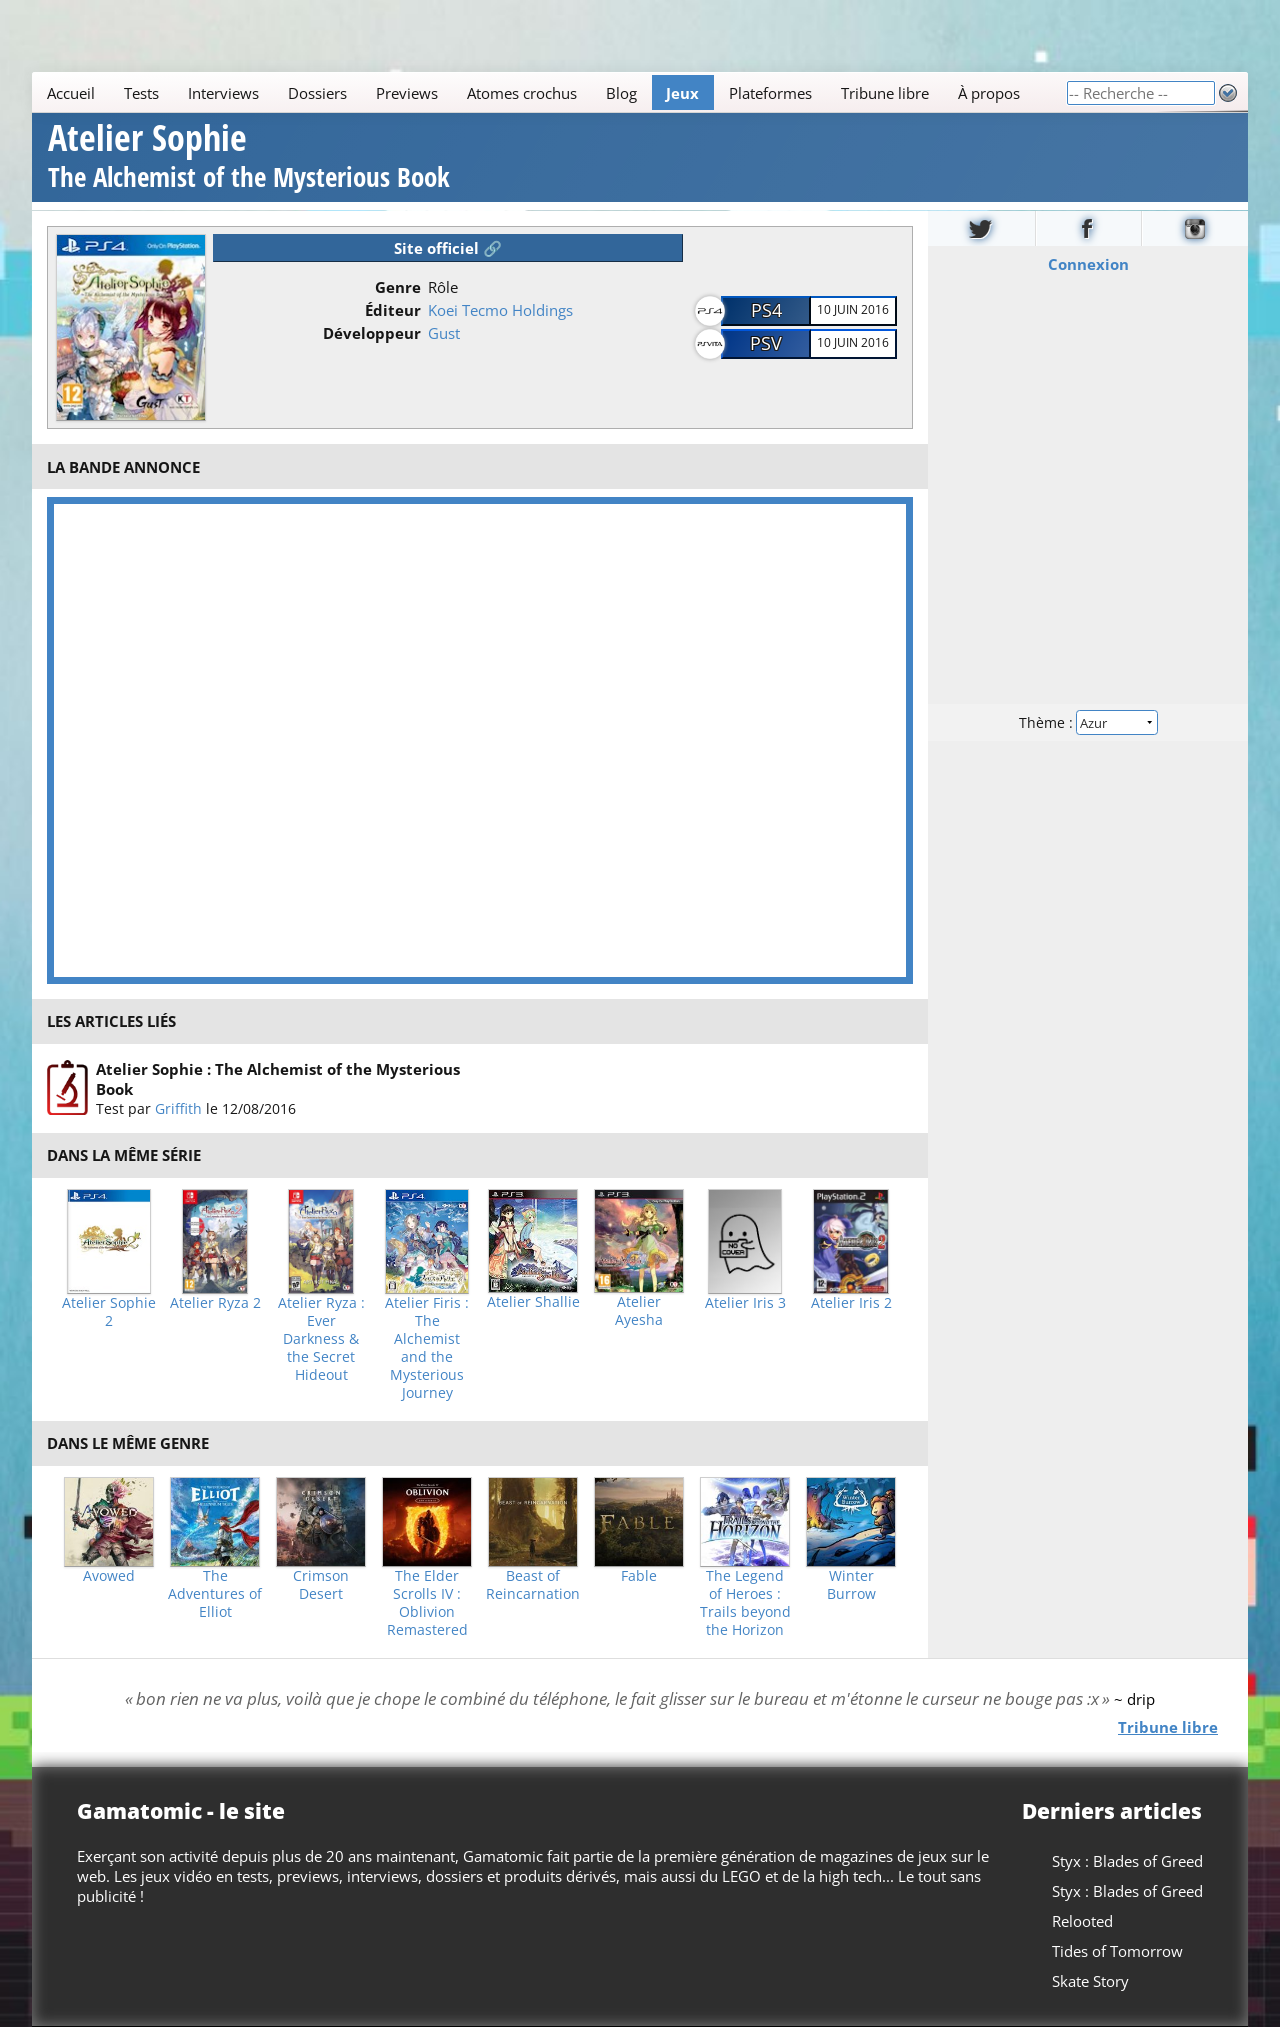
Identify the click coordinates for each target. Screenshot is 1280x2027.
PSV (766, 343)
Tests (141, 93)
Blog (621, 93)
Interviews (223, 93)
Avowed (109, 1576)
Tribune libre (885, 93)
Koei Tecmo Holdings (500, 310)
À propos (989, 93)
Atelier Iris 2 (851, 1303)
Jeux (682, 93)
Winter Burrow (851, 1585)
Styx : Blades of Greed (1127, 1861)
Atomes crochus (522, 93)
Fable (639, 1576)
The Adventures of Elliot (215, 1594)
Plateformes (770, 93)
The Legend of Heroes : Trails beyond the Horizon (745, 1603)
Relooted (1082, 1921)
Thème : (1088, 721)
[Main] (549, 92)
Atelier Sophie (249, 158)
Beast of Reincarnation (533, 1585)
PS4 (766, 310)
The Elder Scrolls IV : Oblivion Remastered (427, 1603)
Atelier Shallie (533, 1302)
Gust (444, 333)
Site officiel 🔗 (448, 248)
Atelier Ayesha (639, 1311)
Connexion (1088, 263)
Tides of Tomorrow (1117, 1951)
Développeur (372, 333)
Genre (398, 287)
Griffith (178, 1108)
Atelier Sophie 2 (109, 1312)
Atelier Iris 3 (745, 1303)
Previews (407, 93)
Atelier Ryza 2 (215, 1303)
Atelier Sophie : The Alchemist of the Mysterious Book (278, 1079)
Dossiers (317, 93)
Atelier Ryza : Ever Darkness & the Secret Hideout (321, 1339)
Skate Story (1090, 1981)
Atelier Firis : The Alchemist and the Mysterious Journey (427, 1348)
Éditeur (393, 310)
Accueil (71, 93)
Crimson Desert (321, 1585)
